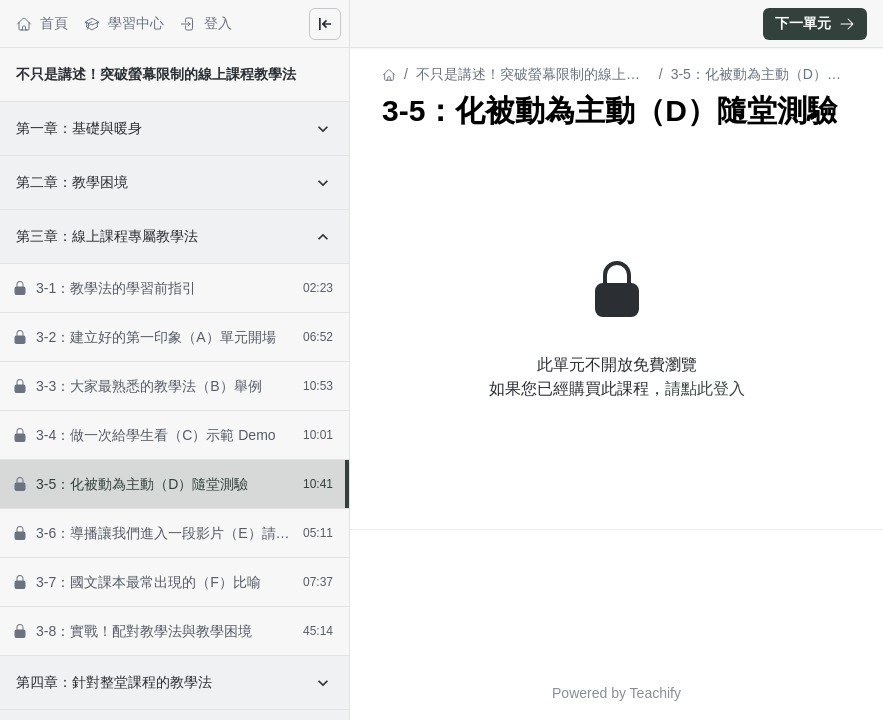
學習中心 (124, 23)
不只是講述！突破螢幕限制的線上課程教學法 (156, 74)
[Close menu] (325, 24)
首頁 (42, 23)
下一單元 (815, 23)
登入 (206, 23)
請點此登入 (705, 388)
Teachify (655, 693)
